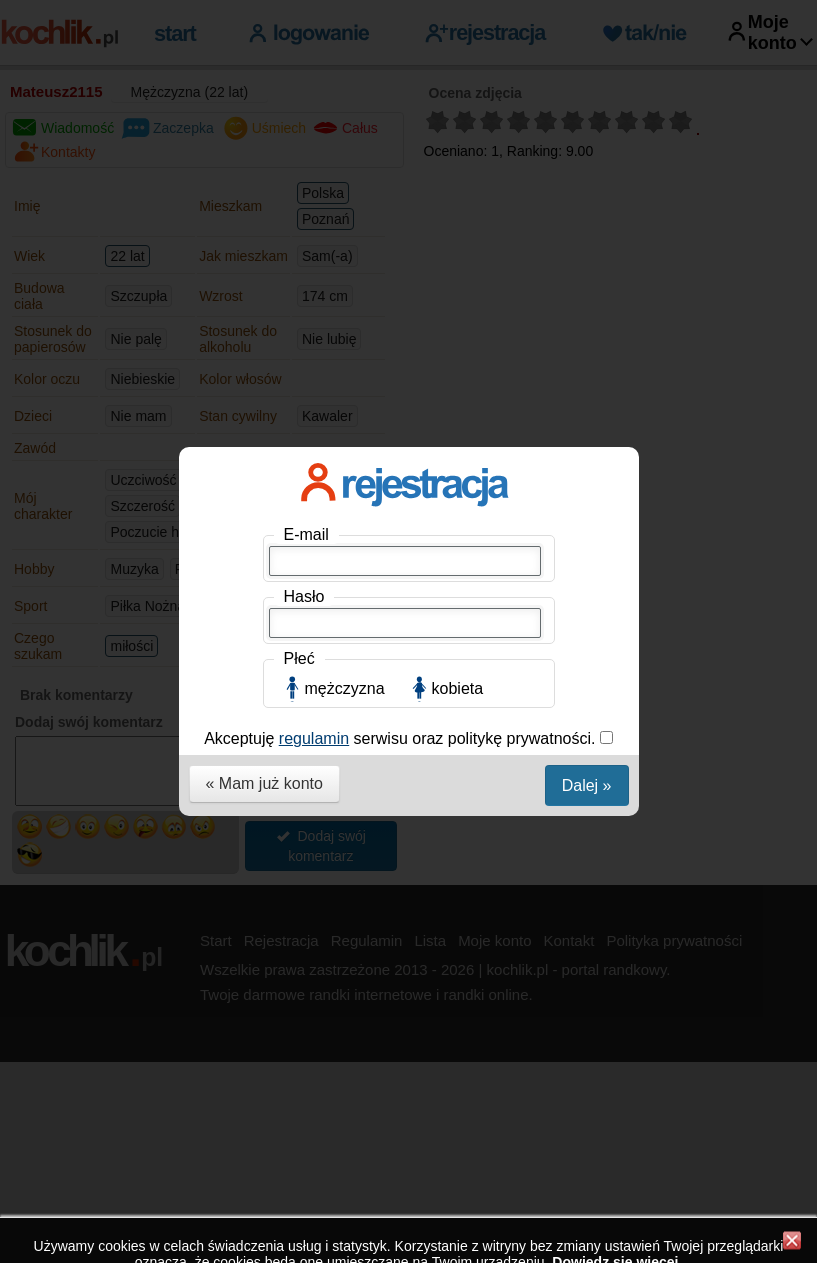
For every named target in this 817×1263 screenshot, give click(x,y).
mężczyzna (345, 450)
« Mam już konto (264, 545)
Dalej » (587, 547)
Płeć (299, 420)
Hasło (304, 358)
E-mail (306, 296)
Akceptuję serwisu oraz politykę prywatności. (402, 500)
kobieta (458, 450)
